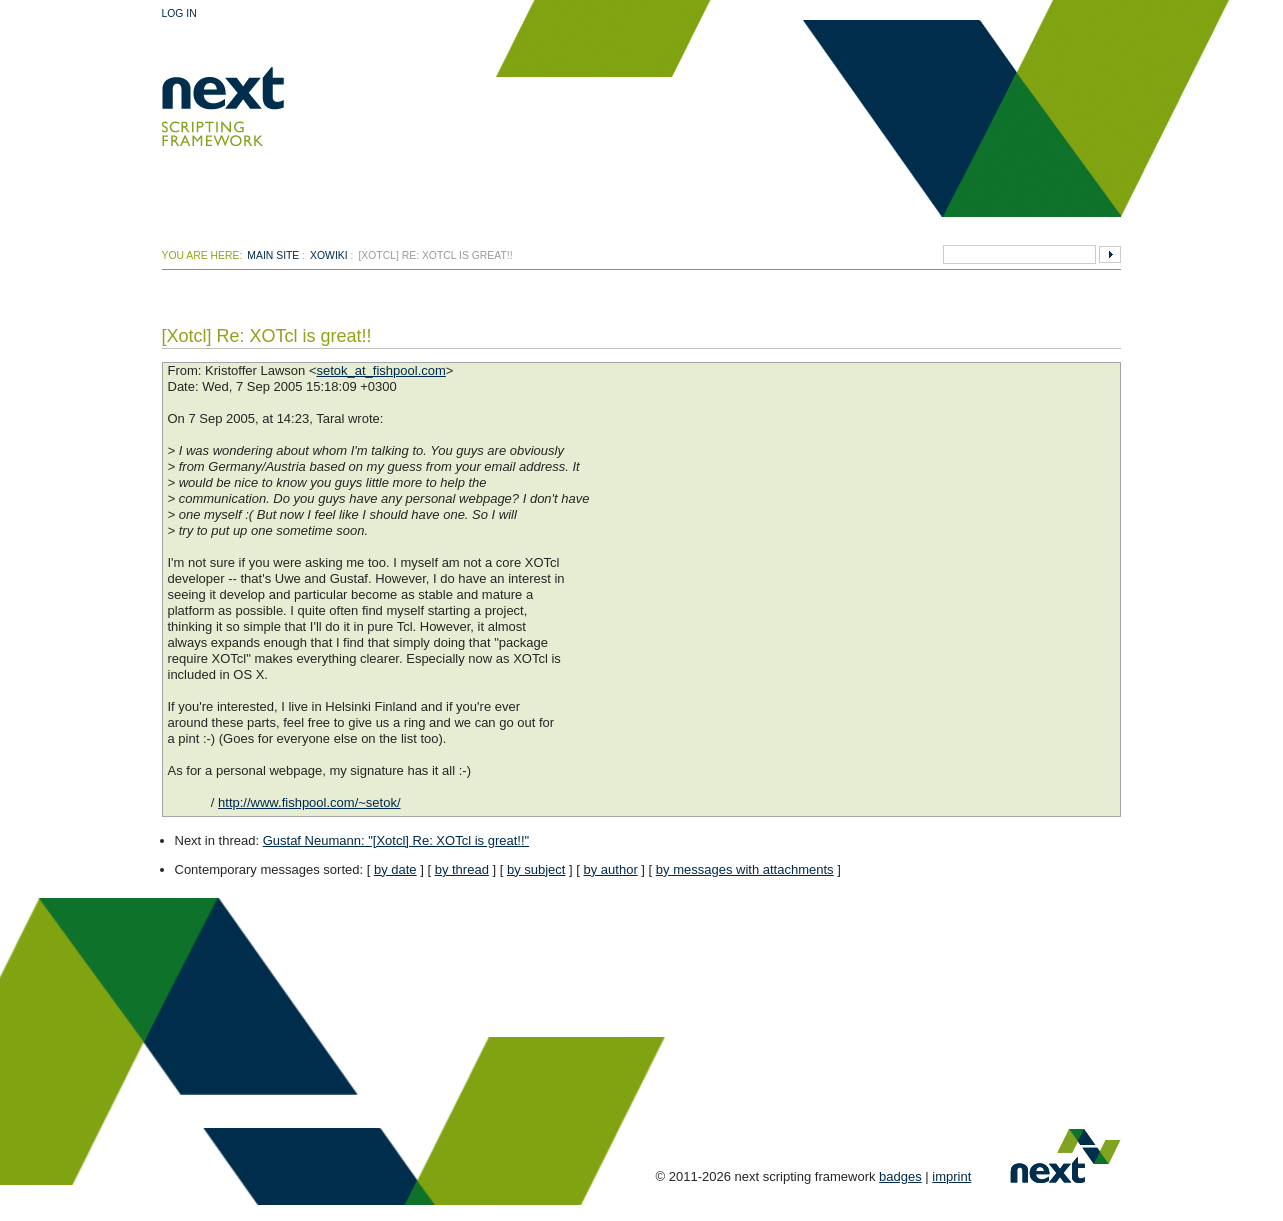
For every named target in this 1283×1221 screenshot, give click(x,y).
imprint (951, 1176)
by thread (462, 869)
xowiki (329, 255)
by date (395, 869)
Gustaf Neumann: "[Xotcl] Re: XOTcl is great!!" (396, 840)
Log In (179, 13)
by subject (536, 869)
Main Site (273, 255)
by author (611, 869)
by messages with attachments (745, 869)
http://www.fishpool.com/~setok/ (309, 802)
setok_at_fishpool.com (380, 370)
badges (900, 1176)
